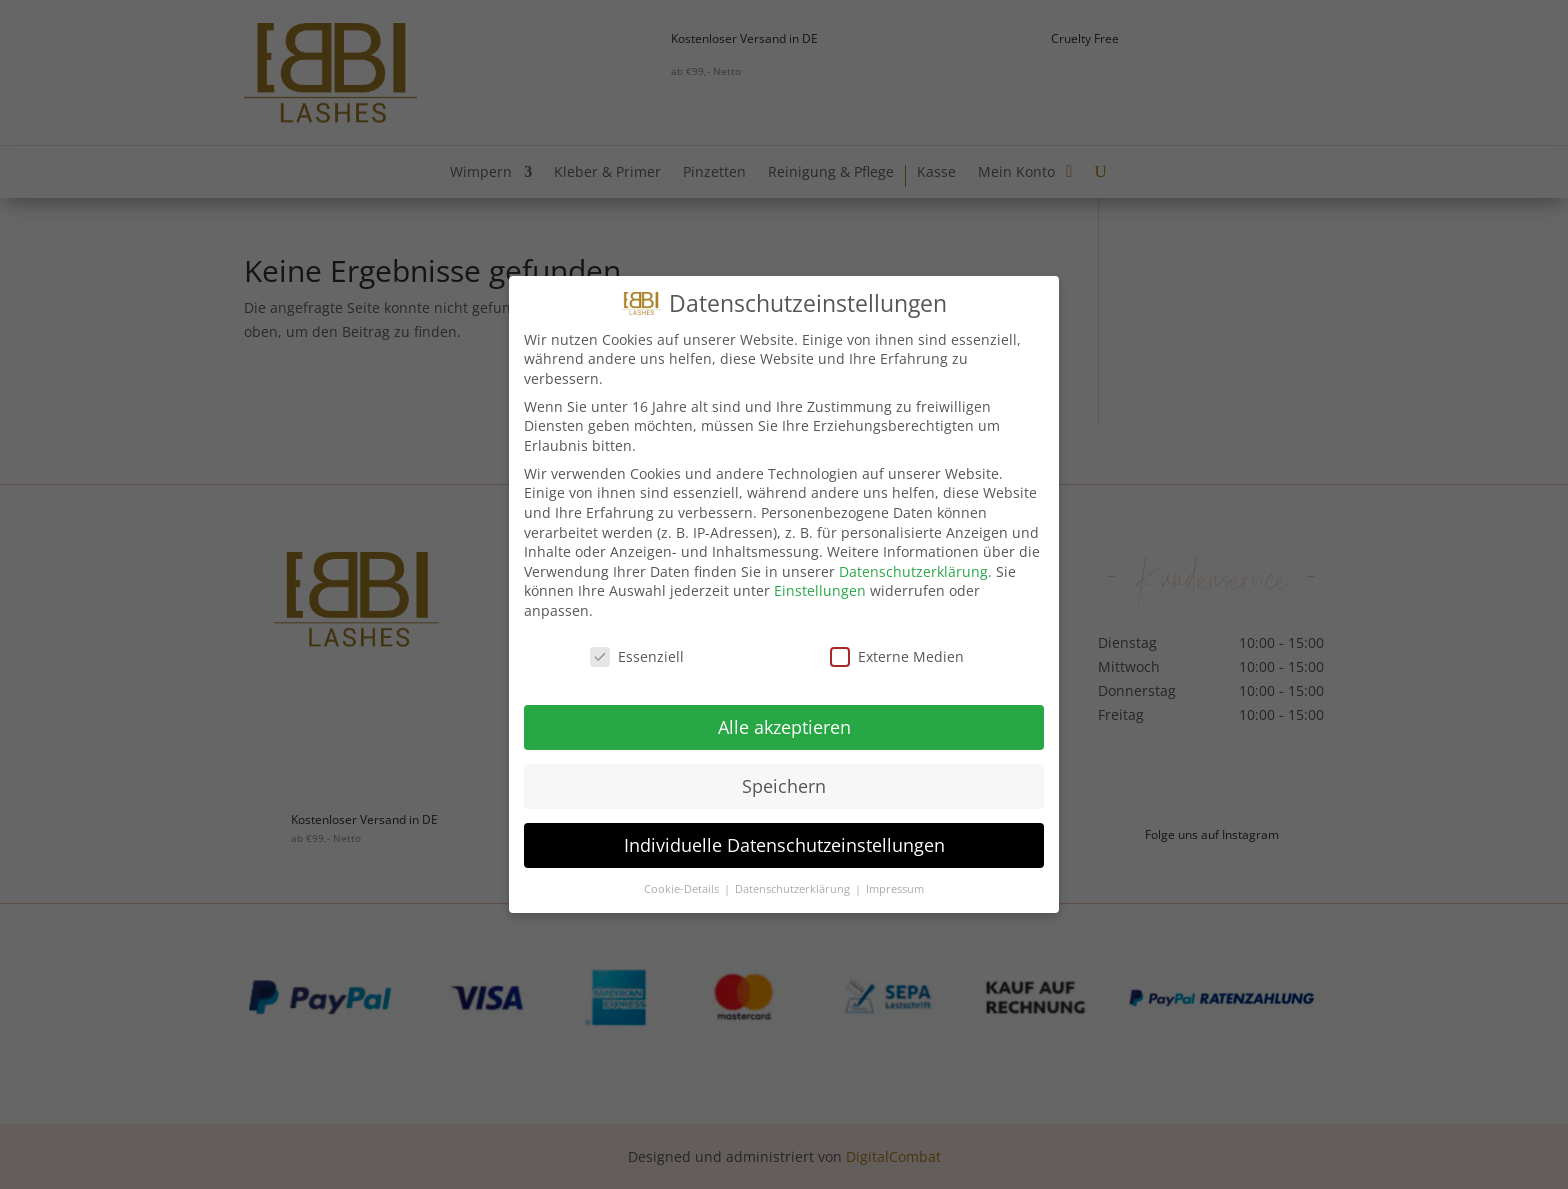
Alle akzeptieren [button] (784, 727)
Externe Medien (897, 656)
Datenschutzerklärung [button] (794, 889)
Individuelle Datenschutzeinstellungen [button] (784, 845)
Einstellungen (820, 590)
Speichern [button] (784, 786)
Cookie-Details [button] (683, 889)
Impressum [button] (895, 889)
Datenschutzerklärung (913, 571)
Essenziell (637, 656)
